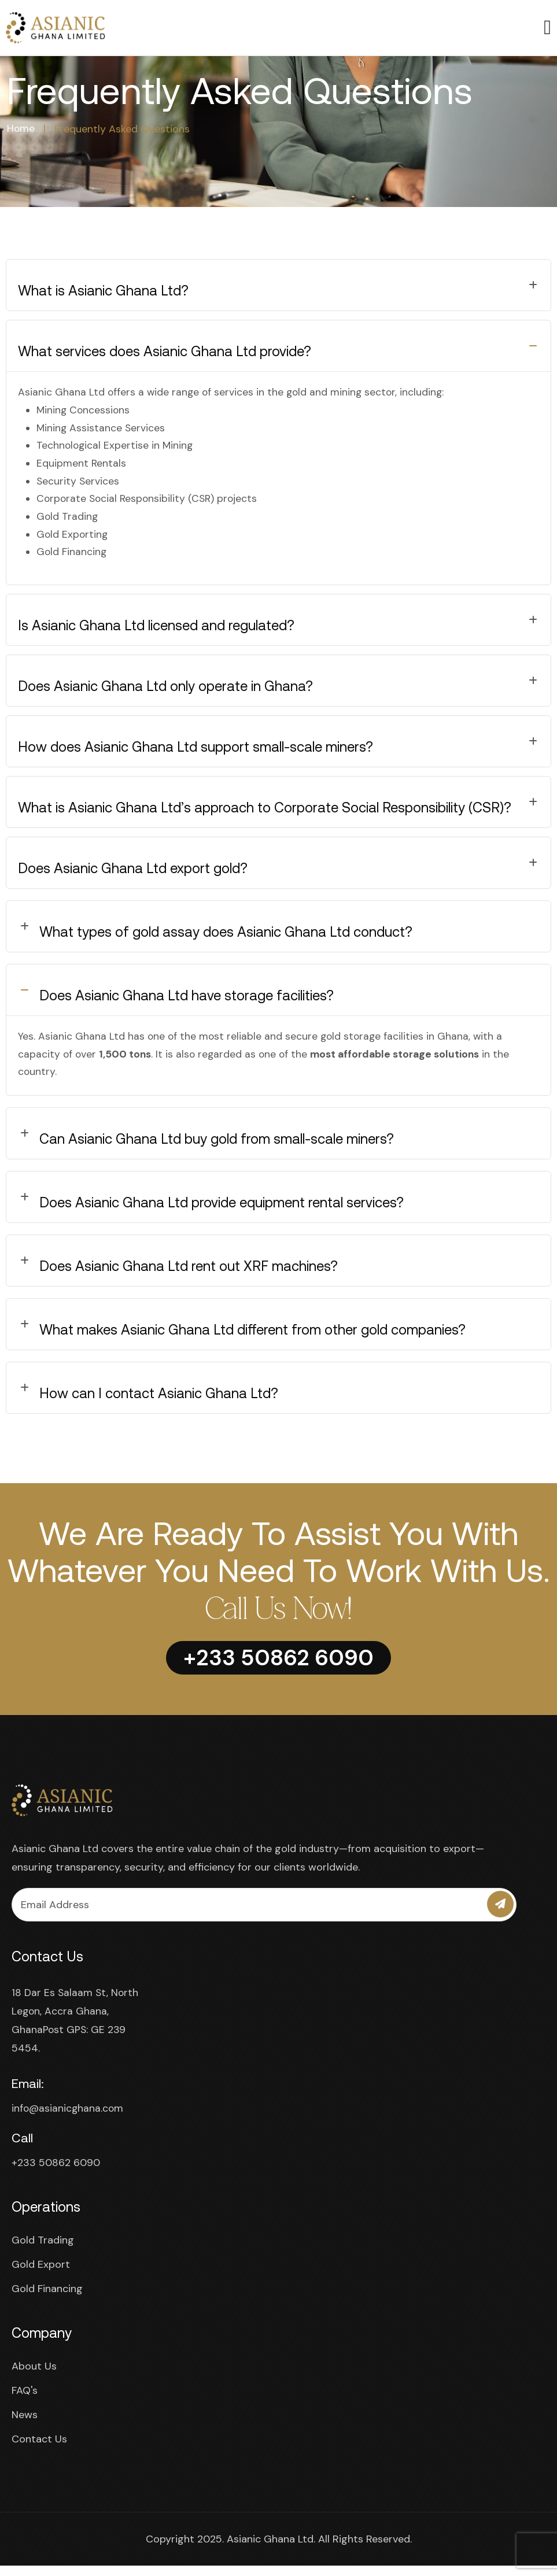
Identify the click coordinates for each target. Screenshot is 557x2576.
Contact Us (39, 2449)
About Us (34, 2376)
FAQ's (25, 2401)
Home (21, 129)
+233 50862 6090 (56, 2173)
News (25, 2425)
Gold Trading (43, 2250)
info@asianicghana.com (69, 2119)
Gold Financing (47, 2299)
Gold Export (41, 2275)
